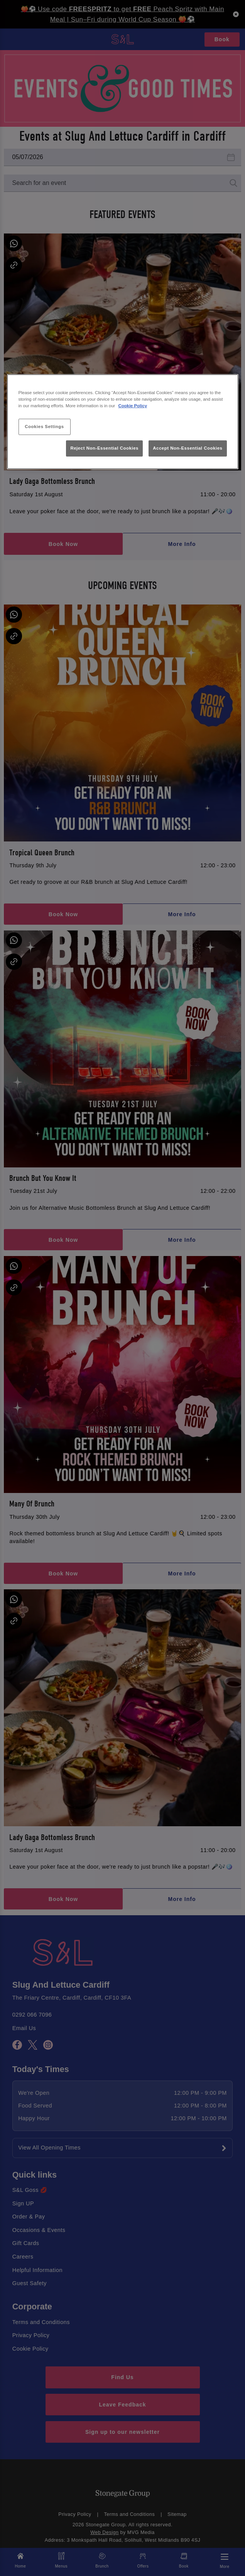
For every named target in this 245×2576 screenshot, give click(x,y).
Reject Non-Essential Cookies (104, 448)
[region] (122, 421)
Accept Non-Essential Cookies (187, 448)
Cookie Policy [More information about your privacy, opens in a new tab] (132, 405)
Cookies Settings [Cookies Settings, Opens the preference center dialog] (44, 426)
